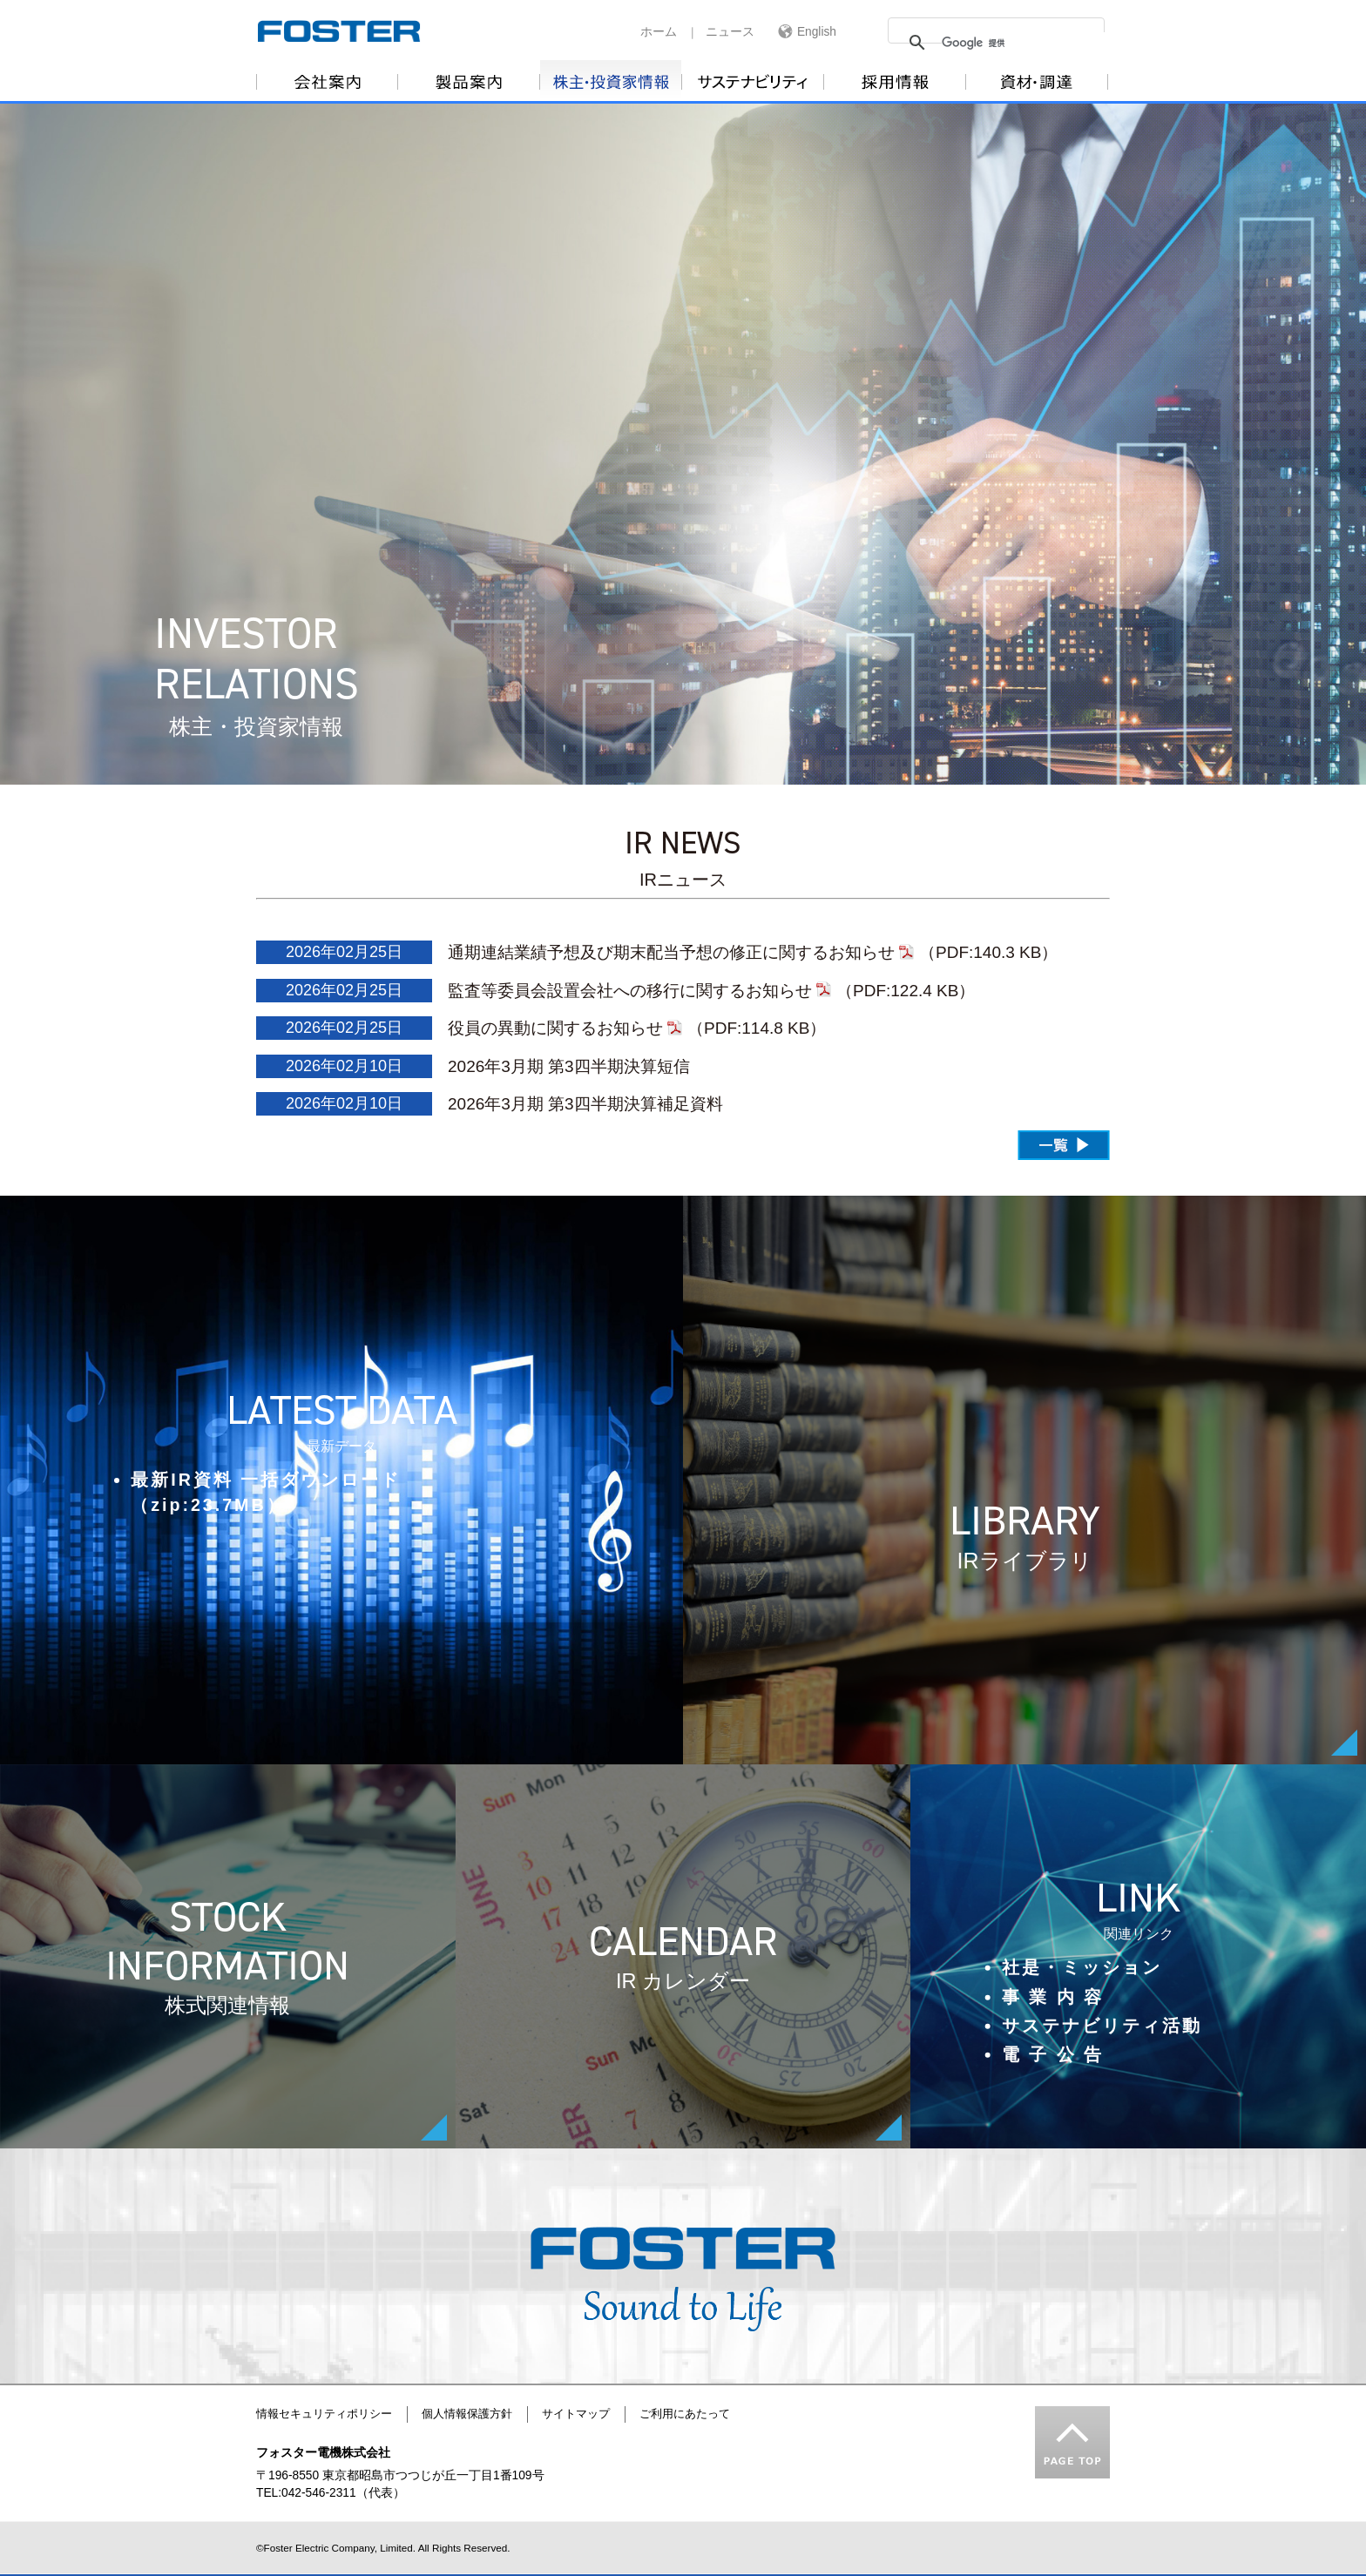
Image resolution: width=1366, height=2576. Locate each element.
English (816, 31)
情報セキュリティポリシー (324, 2414)
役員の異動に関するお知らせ (555, 1028)
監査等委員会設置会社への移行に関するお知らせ (630, 990)
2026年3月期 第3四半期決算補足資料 (585, 1104)
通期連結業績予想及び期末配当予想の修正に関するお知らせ (671, 952)
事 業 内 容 (1053, 1996)
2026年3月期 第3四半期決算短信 (569, 1066)
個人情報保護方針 (467, 2414)
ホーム (658, 31)
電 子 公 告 (1053, 2054)
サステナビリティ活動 (1102, 2025)
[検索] (1043, 42)
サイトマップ (576, 2414)
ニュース (730, 31)
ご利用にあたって (684, 2414)
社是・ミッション (1082, 1967)
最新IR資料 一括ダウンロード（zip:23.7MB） (266, 1492)
